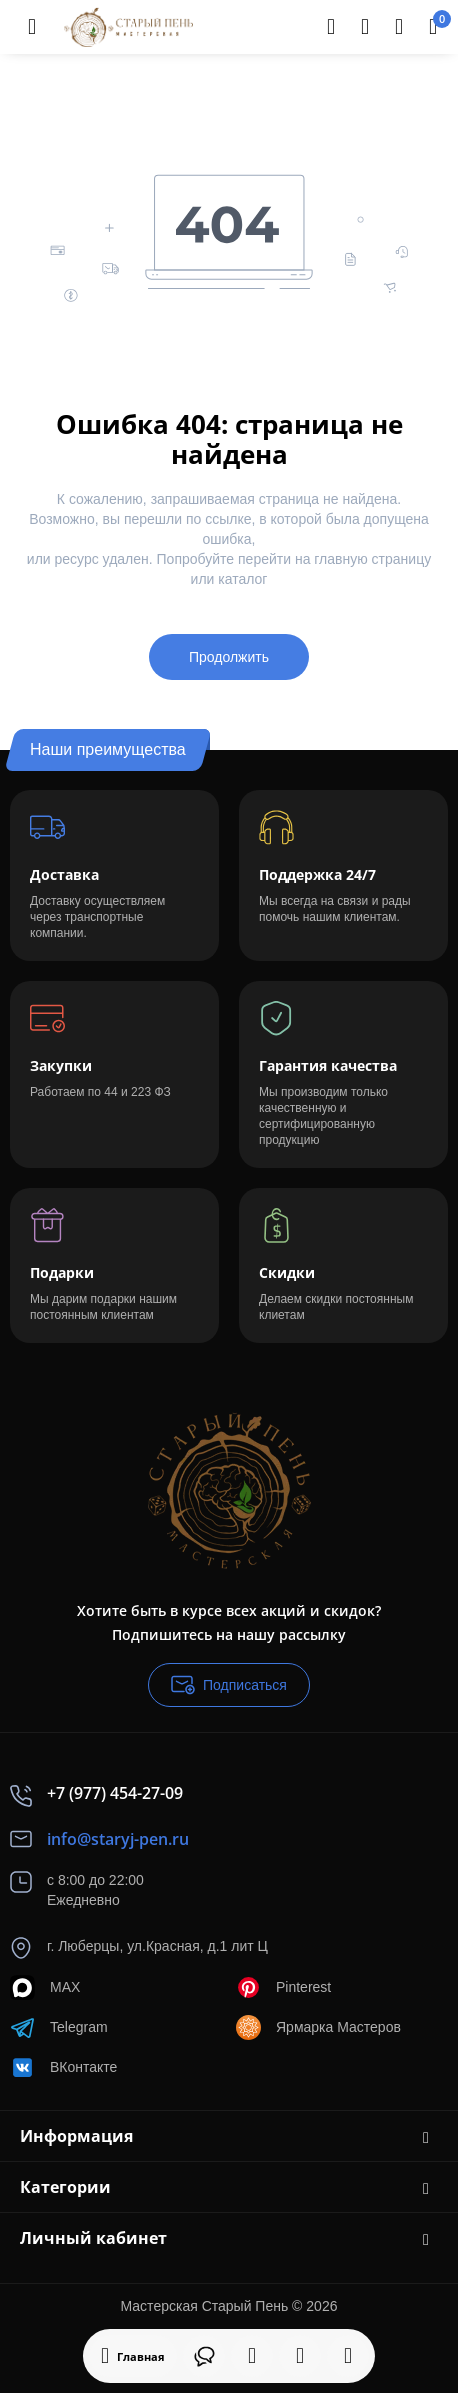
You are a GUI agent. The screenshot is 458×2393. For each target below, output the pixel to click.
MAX (45, 1987)
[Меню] (32, 27)
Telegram (59, 2027)
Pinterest (283, 1987)
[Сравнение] (348, 2356)
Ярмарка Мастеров (318, 2027)
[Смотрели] (252, 2356)
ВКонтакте (63, 2067)
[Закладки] (300, 2356)
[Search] (331, 27)
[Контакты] (365, 27)
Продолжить (229, 657)
